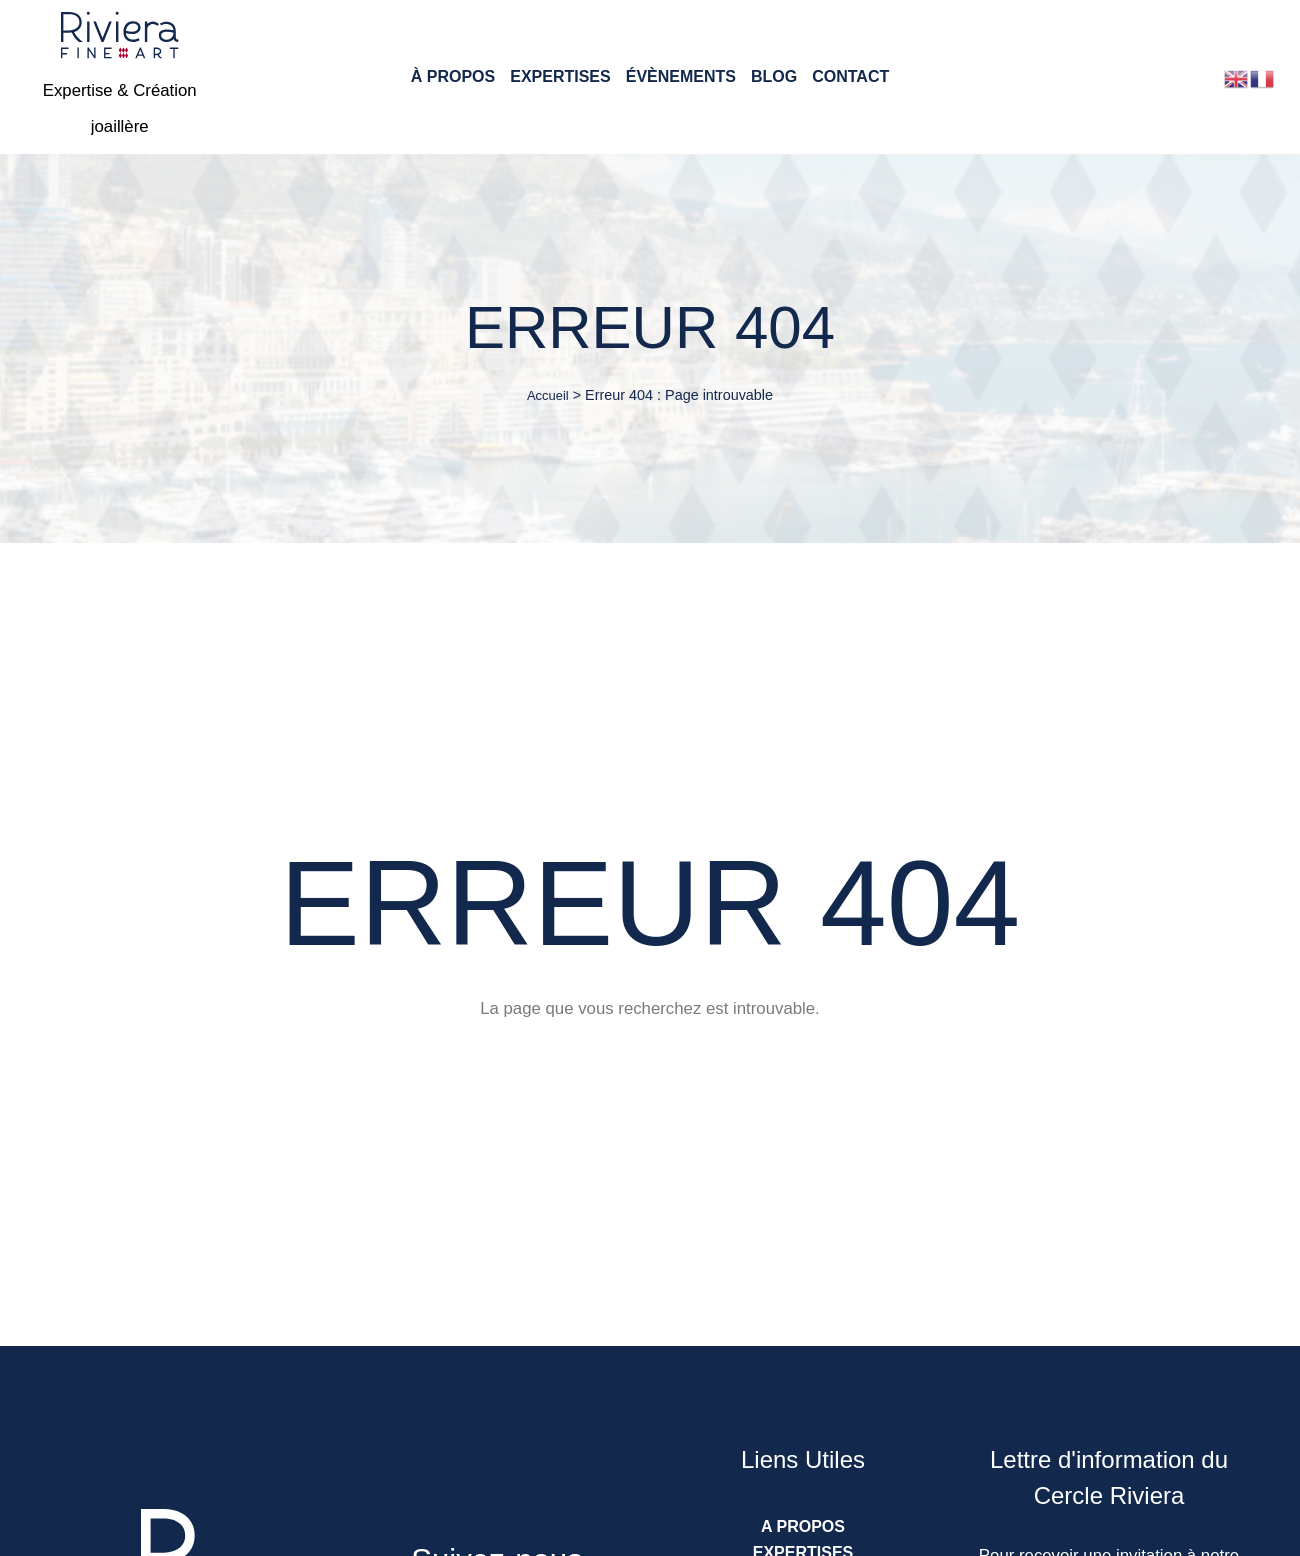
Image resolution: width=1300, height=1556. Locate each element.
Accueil (548, 395)
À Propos (453, 77)
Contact (850, 77)
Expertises (560, 77)
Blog (774, 77)
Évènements (681, 77)
